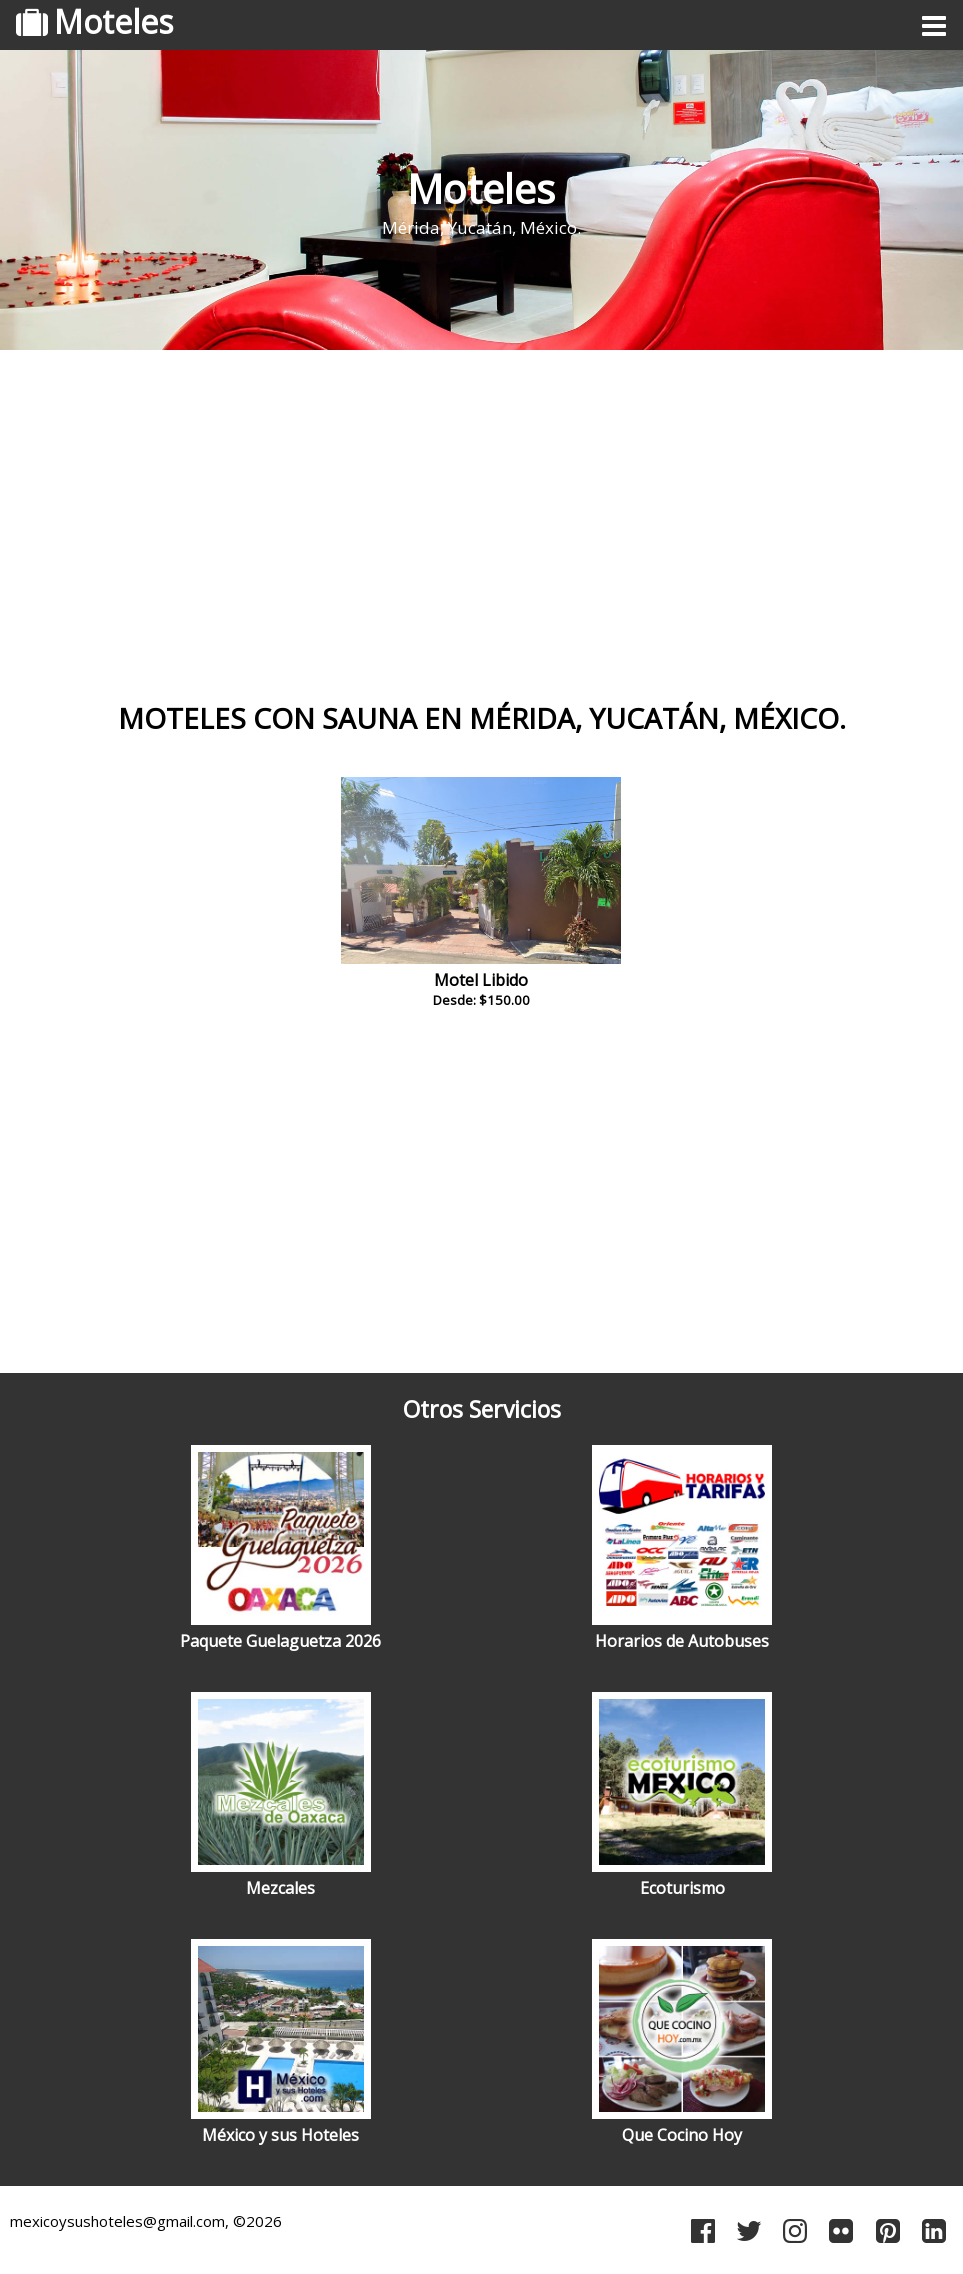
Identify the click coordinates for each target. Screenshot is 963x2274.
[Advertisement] (481, 515)
